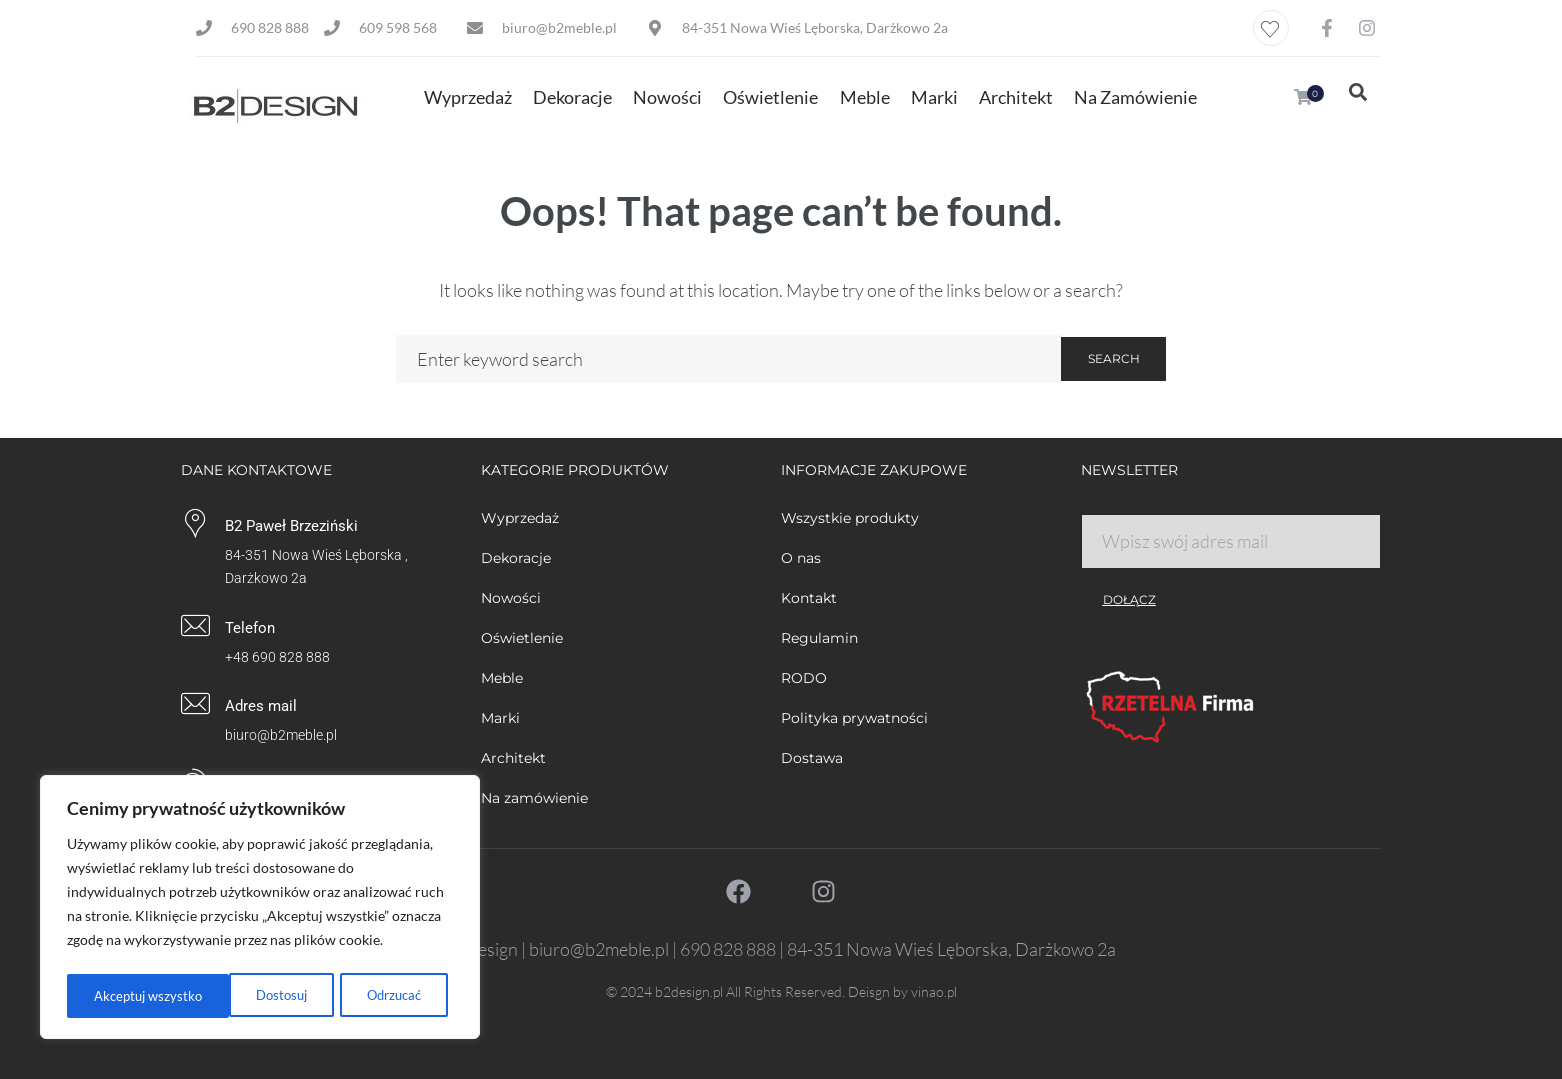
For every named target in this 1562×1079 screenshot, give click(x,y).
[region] (260, 910)
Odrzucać (230, 995)
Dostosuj (118, 995)
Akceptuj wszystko (372, 995)
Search (1114, 358)
